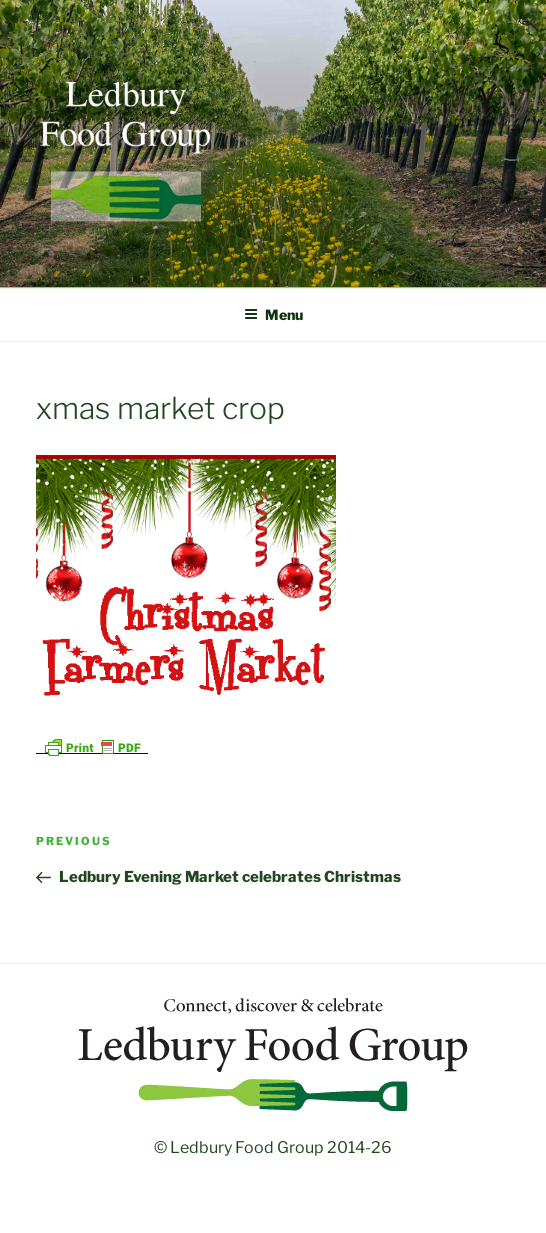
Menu (273, 314)
